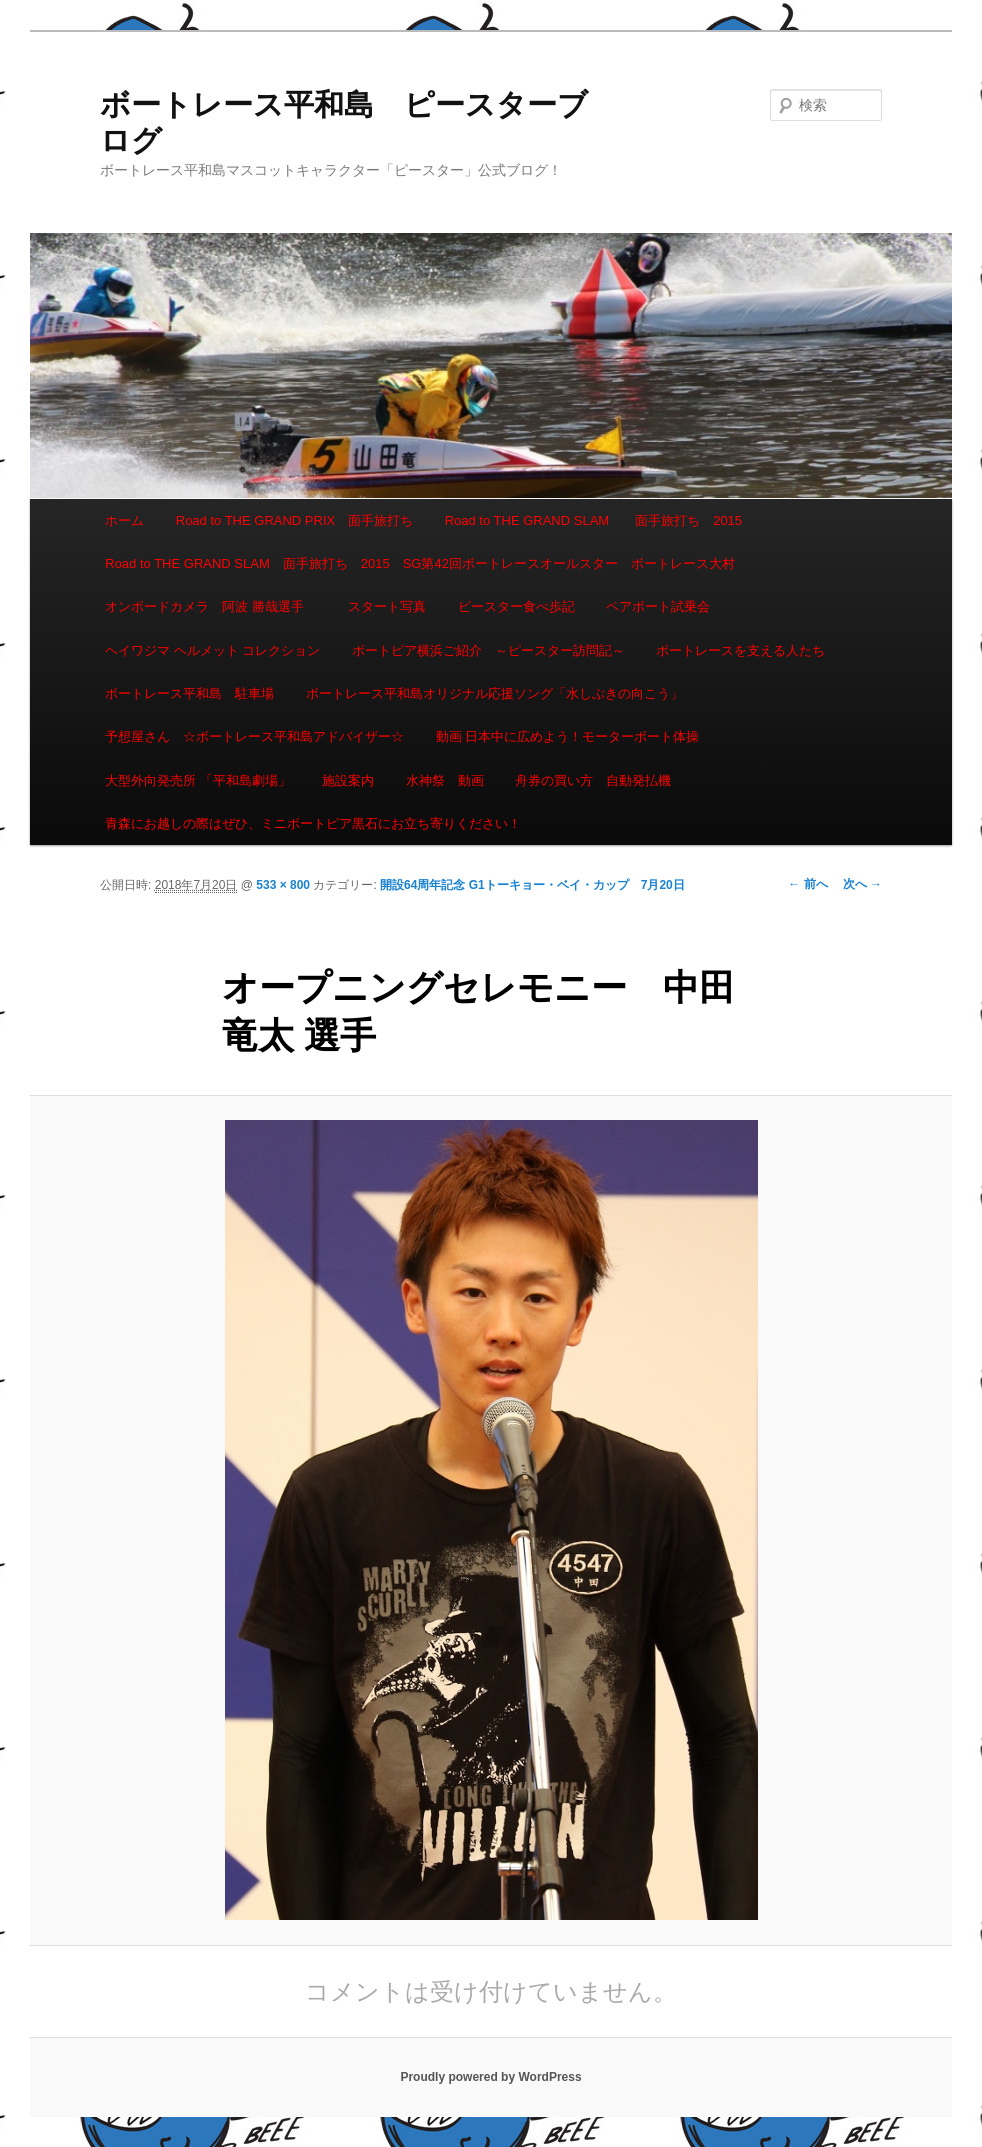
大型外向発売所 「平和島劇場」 (198, 780)
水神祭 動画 (445, 780)
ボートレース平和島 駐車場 (189, 693)
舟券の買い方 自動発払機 (593, 780)
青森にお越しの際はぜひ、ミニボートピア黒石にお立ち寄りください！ (313, 823)
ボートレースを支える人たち (740, 650)
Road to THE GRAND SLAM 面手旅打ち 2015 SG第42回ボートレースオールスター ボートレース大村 (420, 563)
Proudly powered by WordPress (490, 2077)
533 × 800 (283, 885)
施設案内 (348, 780)
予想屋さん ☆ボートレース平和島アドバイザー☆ (254, 736)
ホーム (124, 520)
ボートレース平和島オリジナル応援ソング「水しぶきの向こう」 (494, 693)
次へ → (862, 884)
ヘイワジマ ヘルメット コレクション (212, 650)
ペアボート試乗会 (658, 606)
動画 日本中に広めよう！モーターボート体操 (568, 736)
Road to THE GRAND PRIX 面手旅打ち (294, 520)
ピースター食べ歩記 (516, 606)
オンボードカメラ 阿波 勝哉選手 (211, 606)
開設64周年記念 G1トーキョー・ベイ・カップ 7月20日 (532, 885)
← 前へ (807, 884)
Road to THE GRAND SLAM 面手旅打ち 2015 (593, 520)
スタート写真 (387, 606)
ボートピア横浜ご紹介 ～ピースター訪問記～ (488, 650)
